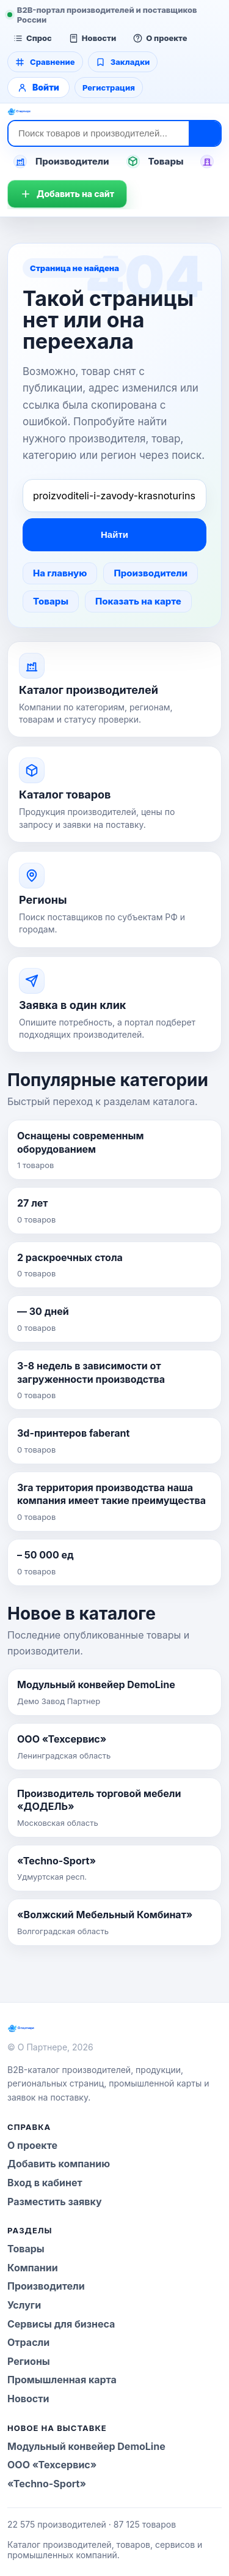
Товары (155, 161)
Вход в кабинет (44, 2182)
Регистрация (108, 87)
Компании (32, 2267)
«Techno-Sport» (46, 2483)
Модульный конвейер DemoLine (86, 2446)
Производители (61, 161)
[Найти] (204, 133)
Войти (38, 87)
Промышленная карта (62, 2379)
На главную (60, 573)
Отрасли (28, 2342)
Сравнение (45, 62)
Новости (92, 38)
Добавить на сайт (67, 193)
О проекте (160, 38)
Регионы (28, 2361)
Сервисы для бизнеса (61, 2324)
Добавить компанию (58, 2163)
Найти (114, 534)
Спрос (32, 38)
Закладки (123, 62)
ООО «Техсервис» (51, 2465)
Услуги (24, 2305)
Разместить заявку (54, 2201)
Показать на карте (138, 601)
